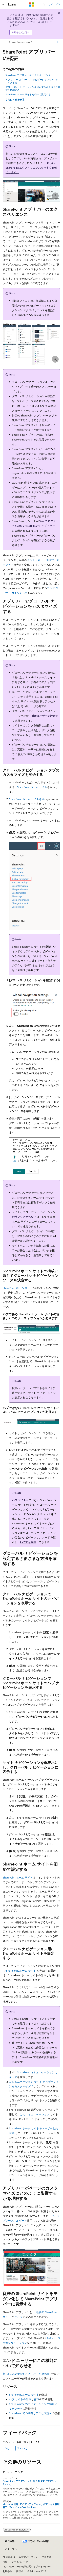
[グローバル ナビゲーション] (3, 5)
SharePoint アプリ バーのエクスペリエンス (28, 75)
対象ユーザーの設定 (43, 716)
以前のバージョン (28, 2556)
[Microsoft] (31, 4)
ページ (19, 2316)
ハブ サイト (19, 1500)
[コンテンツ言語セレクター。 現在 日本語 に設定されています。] (9, 2541)
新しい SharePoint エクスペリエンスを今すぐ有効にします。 (31, 167)
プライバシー (18, 2561)
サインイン (54, 4)
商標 (18, 2571)
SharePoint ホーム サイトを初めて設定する (28, 94)
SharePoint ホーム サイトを (25, 799)
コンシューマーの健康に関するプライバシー (26, 2566)
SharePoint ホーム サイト (32, 787)
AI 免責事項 (9, 2556)
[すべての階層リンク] (6, 42)
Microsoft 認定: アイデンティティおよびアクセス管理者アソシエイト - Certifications (31, 2506)
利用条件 (7, 2571)
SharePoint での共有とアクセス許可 (30, 2413)
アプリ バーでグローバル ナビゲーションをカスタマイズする (31, 81)
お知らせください (20, 32)
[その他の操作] (57, 42)
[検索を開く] (43, 5)
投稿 (5, 2561)
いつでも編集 (28, 1542)
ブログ (45, 2556)
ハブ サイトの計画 (20, 2399)
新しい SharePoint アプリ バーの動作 (25, 2374)
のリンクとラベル (22, 1216)
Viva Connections (21, 42)
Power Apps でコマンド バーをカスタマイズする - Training (29, 2483)
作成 (36, 2399)
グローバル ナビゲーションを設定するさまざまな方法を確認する (32, 88)
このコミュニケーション (34, 2114)
